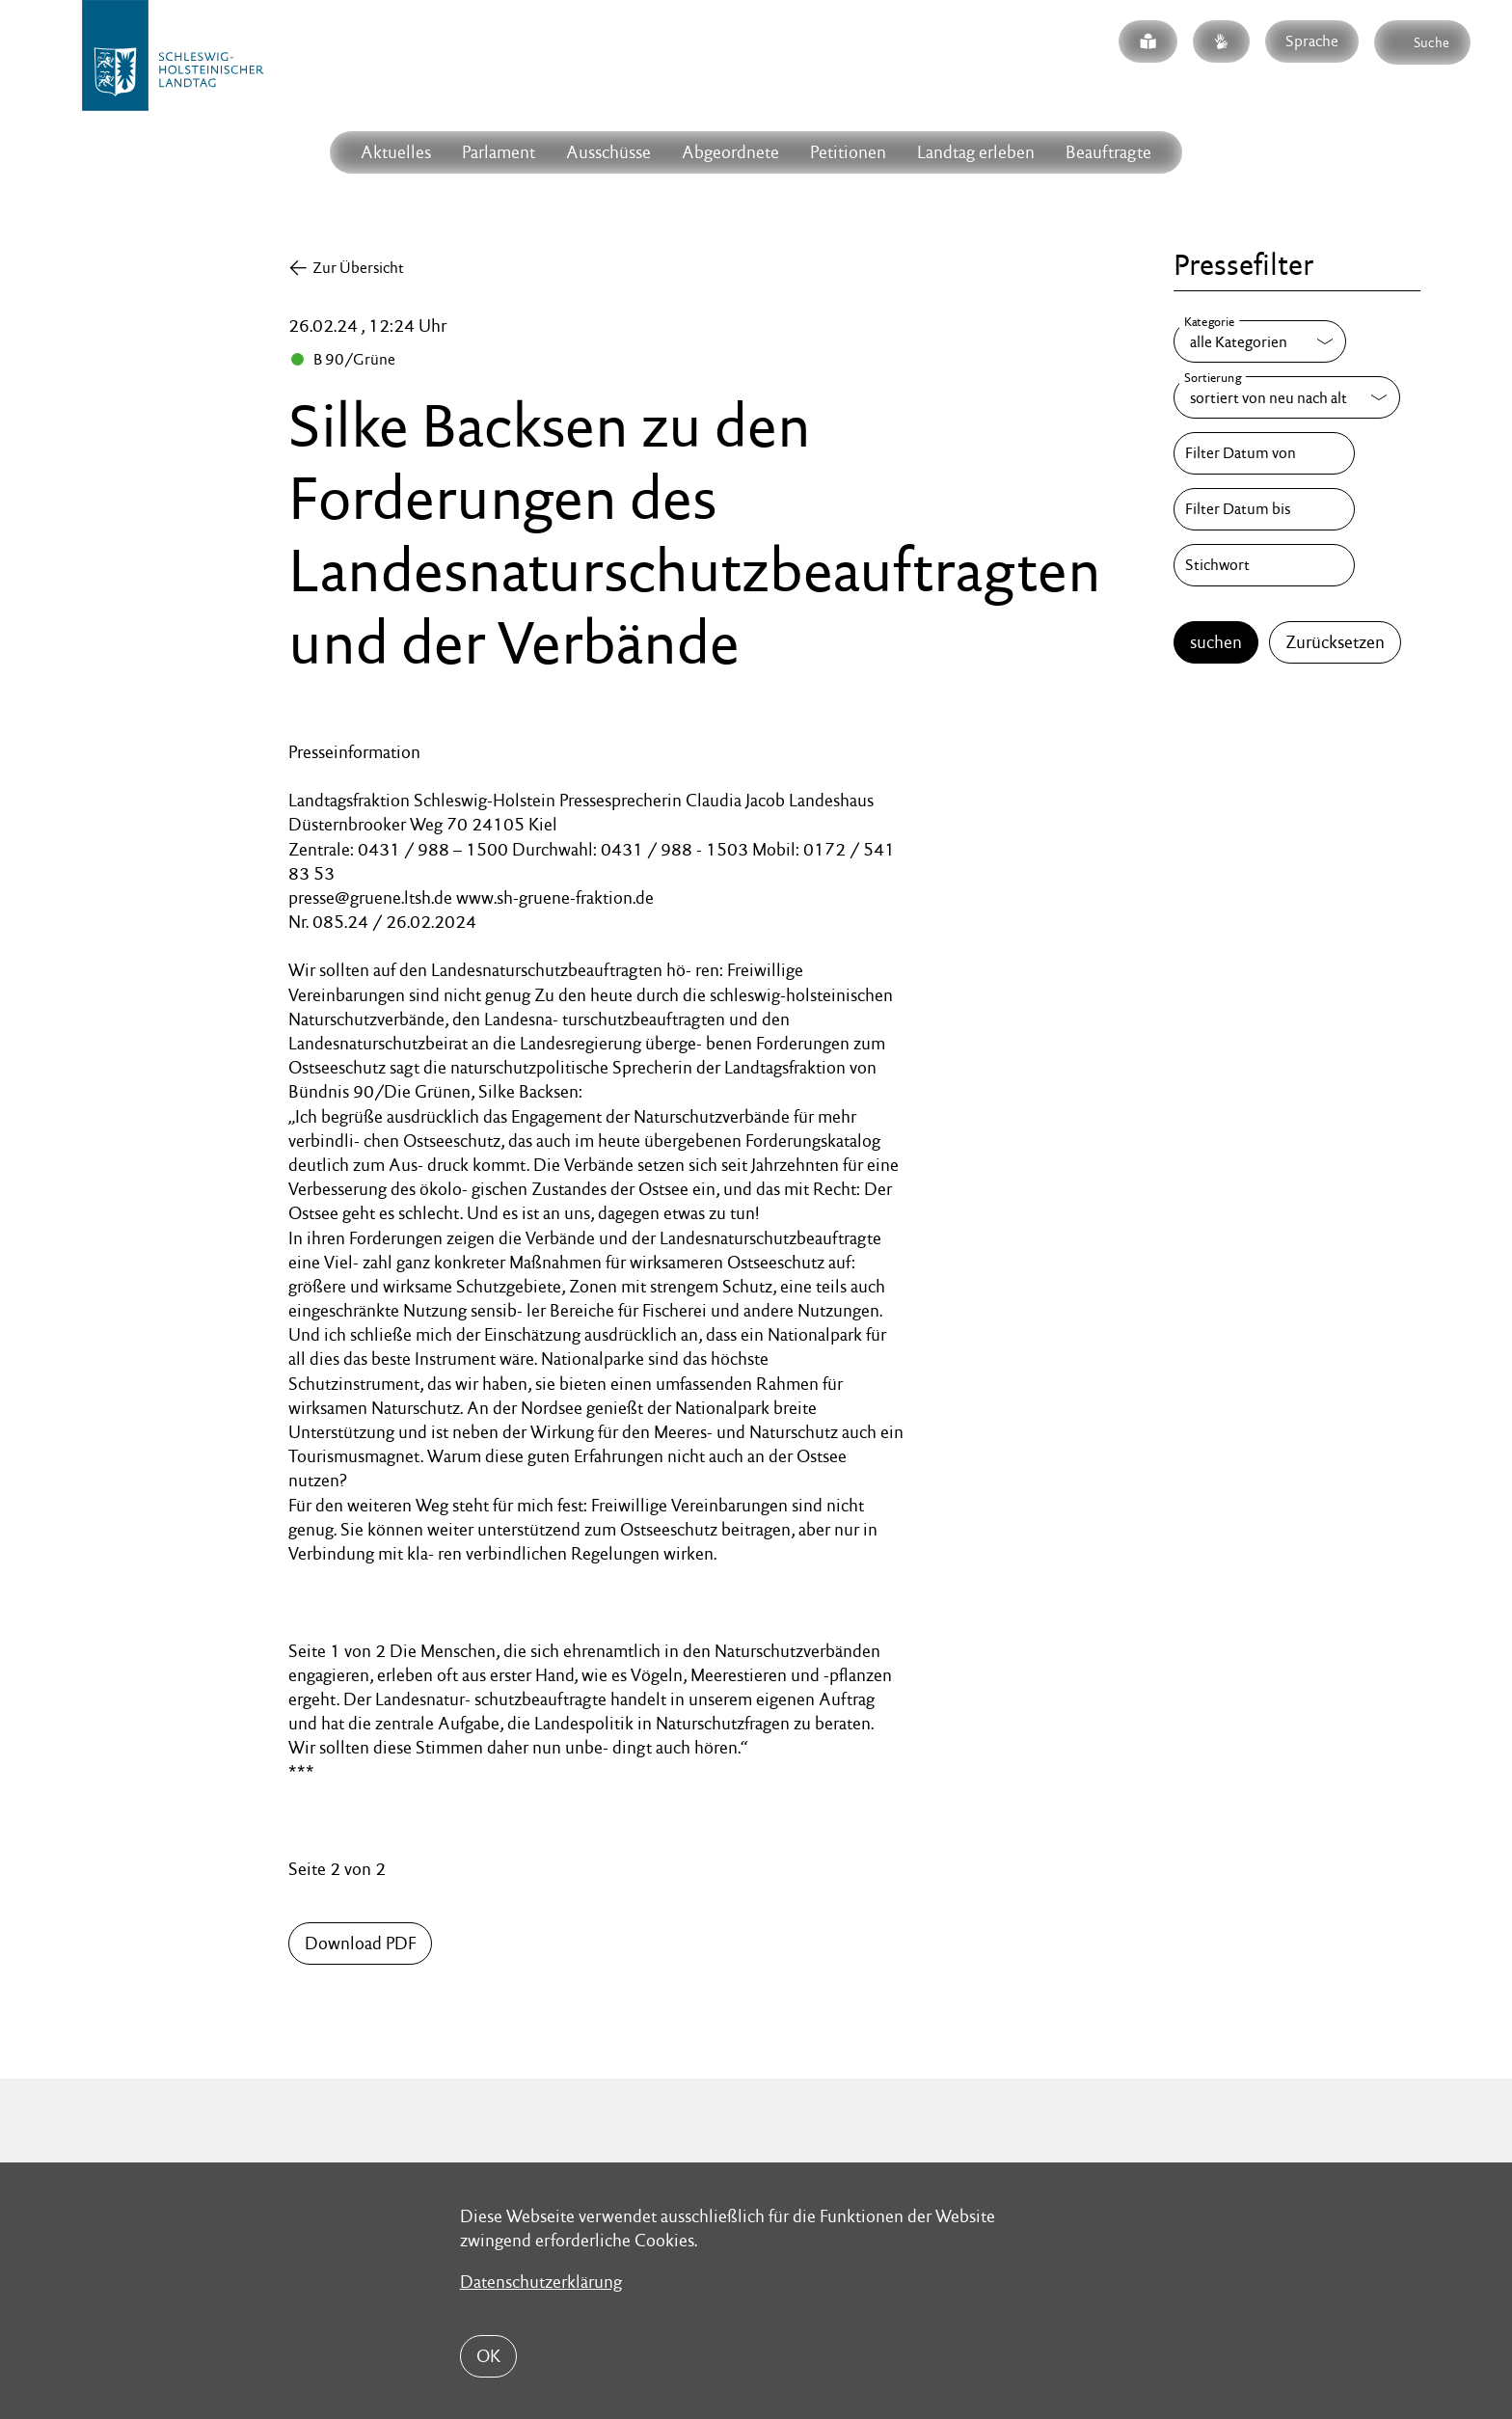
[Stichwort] (1264, 565)
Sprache (1311, 41)
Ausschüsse (608, 152)
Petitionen (848, 152)
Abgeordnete (730, 152)
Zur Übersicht (358, 267)
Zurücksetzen (1335, 642)
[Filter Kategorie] (1260, 341)
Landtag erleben (976, 152)
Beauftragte (1108, 152)
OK (488, 2356)
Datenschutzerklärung (541, 2281)
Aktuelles (396, 152)
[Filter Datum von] (1264, 453)
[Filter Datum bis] (1264, 509)
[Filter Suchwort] (1264, 565)
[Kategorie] (1260, 341)
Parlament (498, 152)
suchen (1216, 642)
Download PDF (360, 1943)
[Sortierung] (1287, 397)
